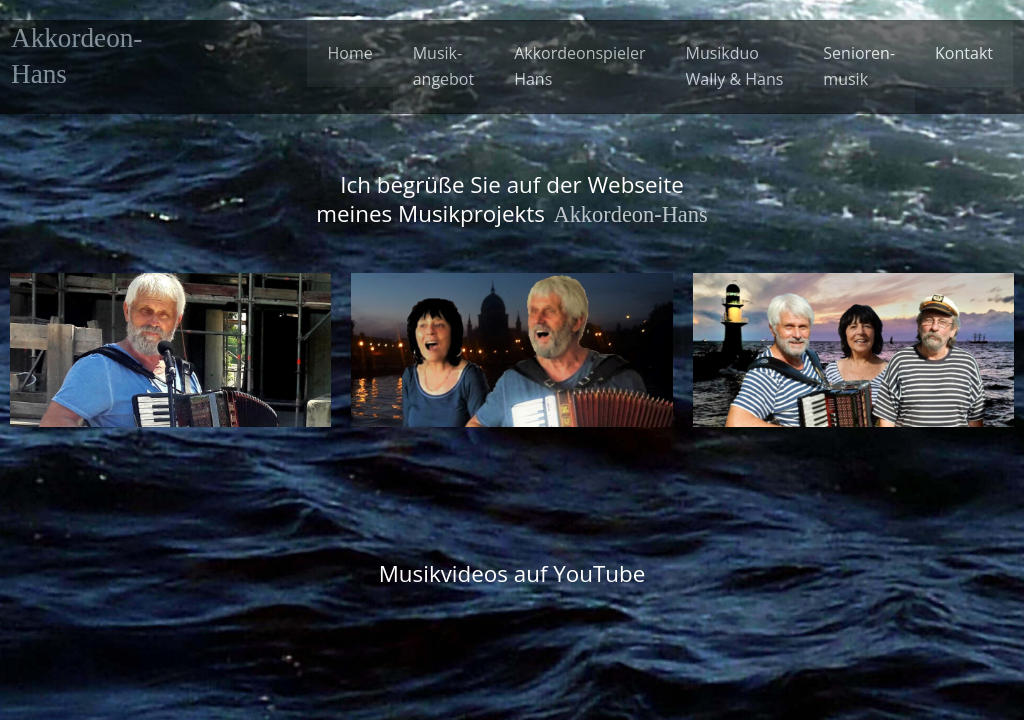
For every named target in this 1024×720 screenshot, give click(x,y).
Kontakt (964, 53)
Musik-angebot (444, 66)
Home (349, 53)
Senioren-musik (859, 66)
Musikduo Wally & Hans (734, 66)
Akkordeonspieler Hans (579, 66)
